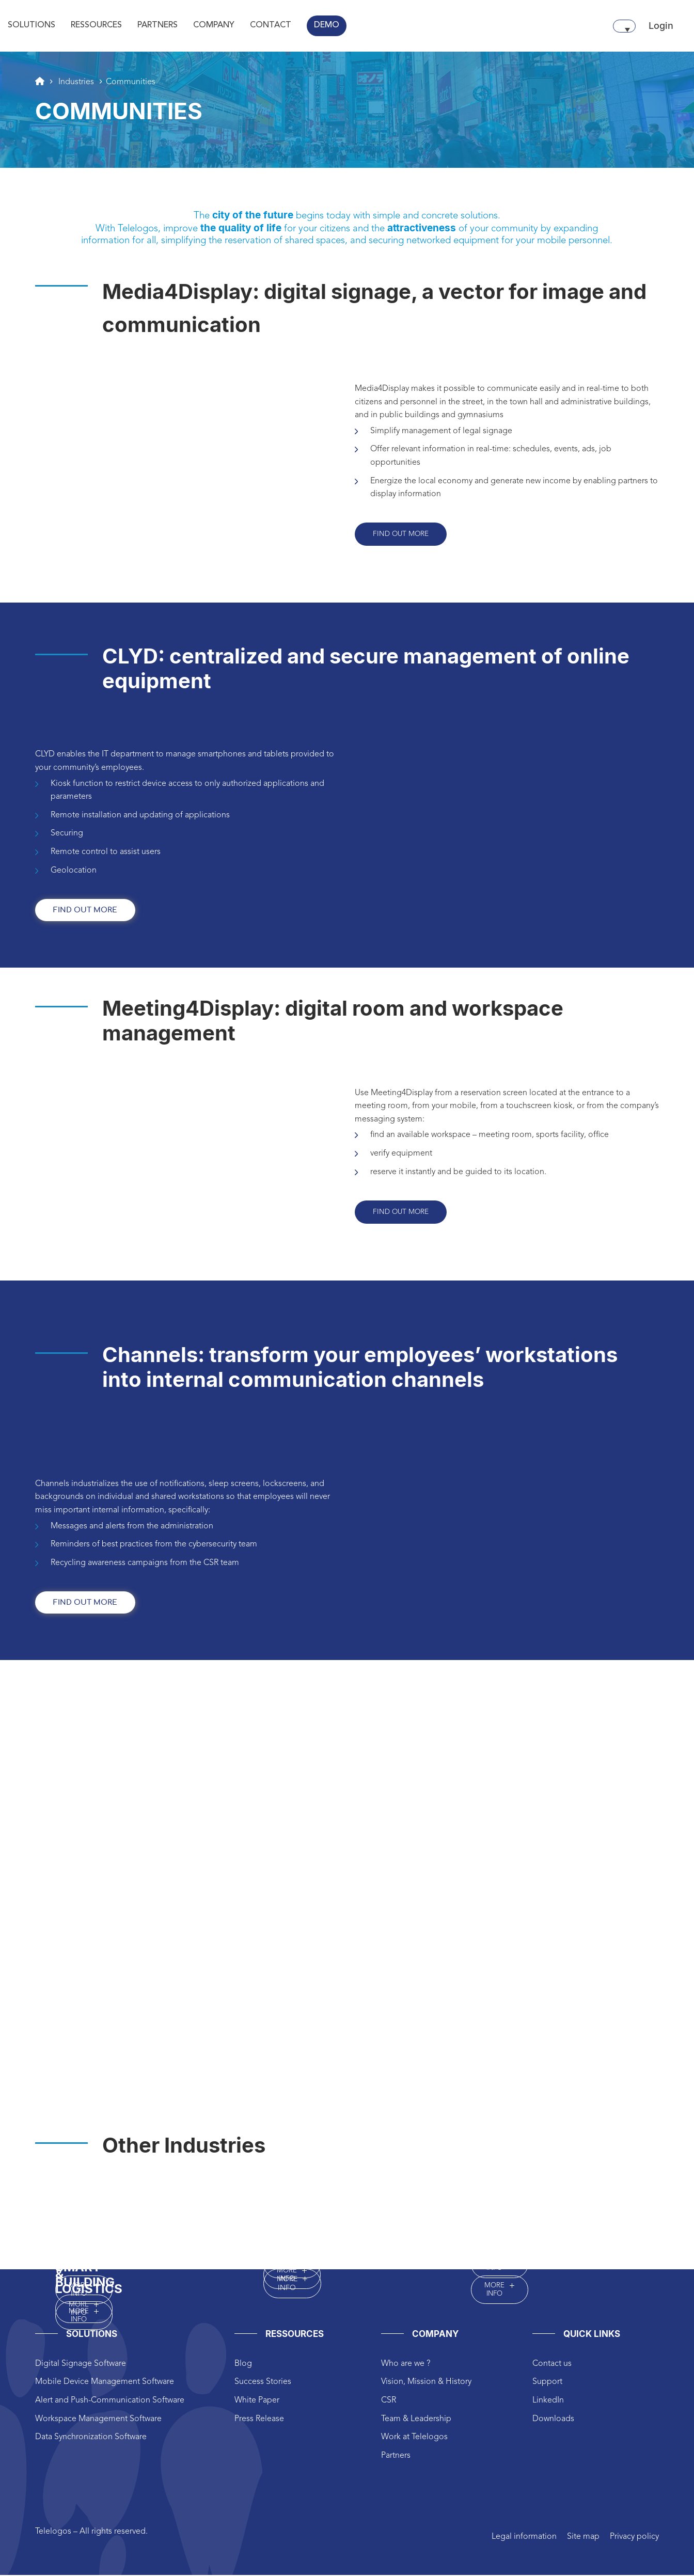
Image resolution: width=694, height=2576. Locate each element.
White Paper (256, 2401)
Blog (243, 2365)
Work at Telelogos (414, 2438)
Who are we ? (405, 2365)
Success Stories (262, 2383)
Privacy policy (634, 2538)
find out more (85, 910)
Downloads (553, 2420)
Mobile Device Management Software (104, 2383)
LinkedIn (548, 2401)
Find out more (401, 534)
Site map (583, 2538)
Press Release (259, 2420)
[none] (624, 26)
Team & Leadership (416, 2420)
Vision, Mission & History (426, 2383)
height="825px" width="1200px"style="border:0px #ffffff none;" (347, 1893)
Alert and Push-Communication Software (109, 2401)
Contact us (552, 2365)
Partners (396, 2457)
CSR (388, 2401)
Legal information (524, 2538)
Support (547, 2383)
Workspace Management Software (98, 2420)
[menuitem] (624, 26)
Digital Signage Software (80, 2365)
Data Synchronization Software (91, 2438)
